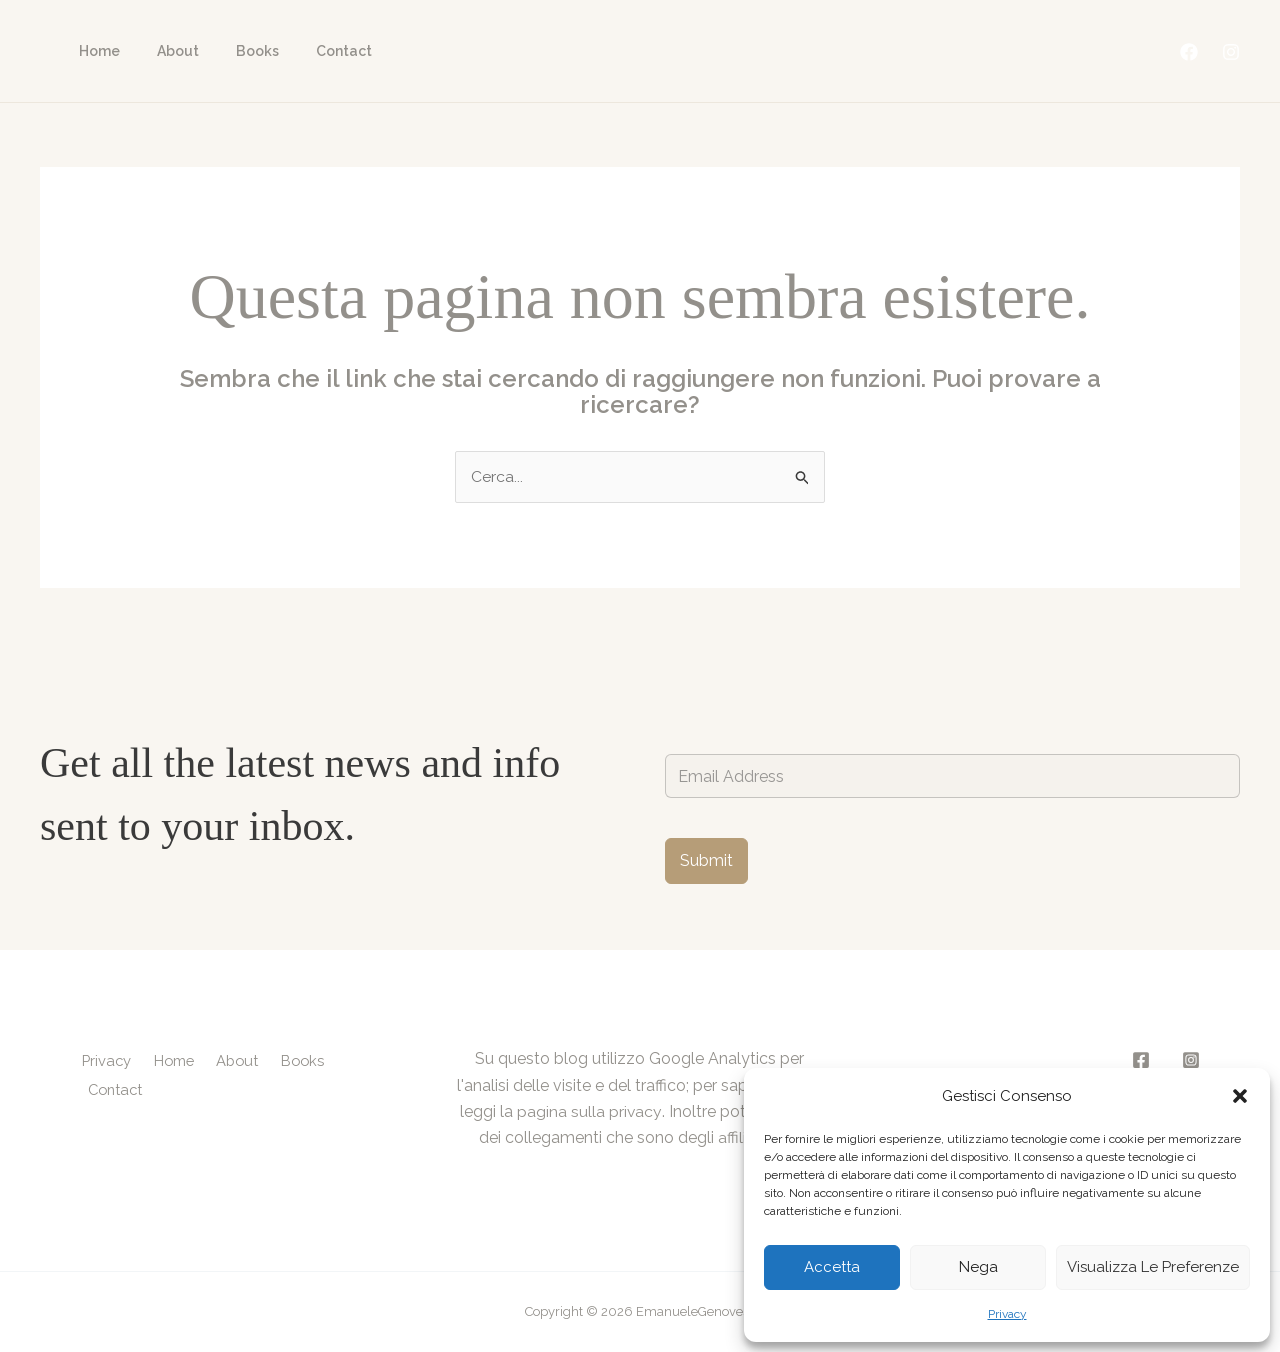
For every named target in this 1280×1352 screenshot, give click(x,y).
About (164, 51)
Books (234, 51)
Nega (978, 1267)
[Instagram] (1231, 52)
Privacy (1007, 1314)
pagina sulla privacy (589, 1111)
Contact (312, 51)
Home (94, 51)
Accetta (832, 1267)
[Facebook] (1189, 52)
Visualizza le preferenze (1153, 1267)
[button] (1240, 1096)
